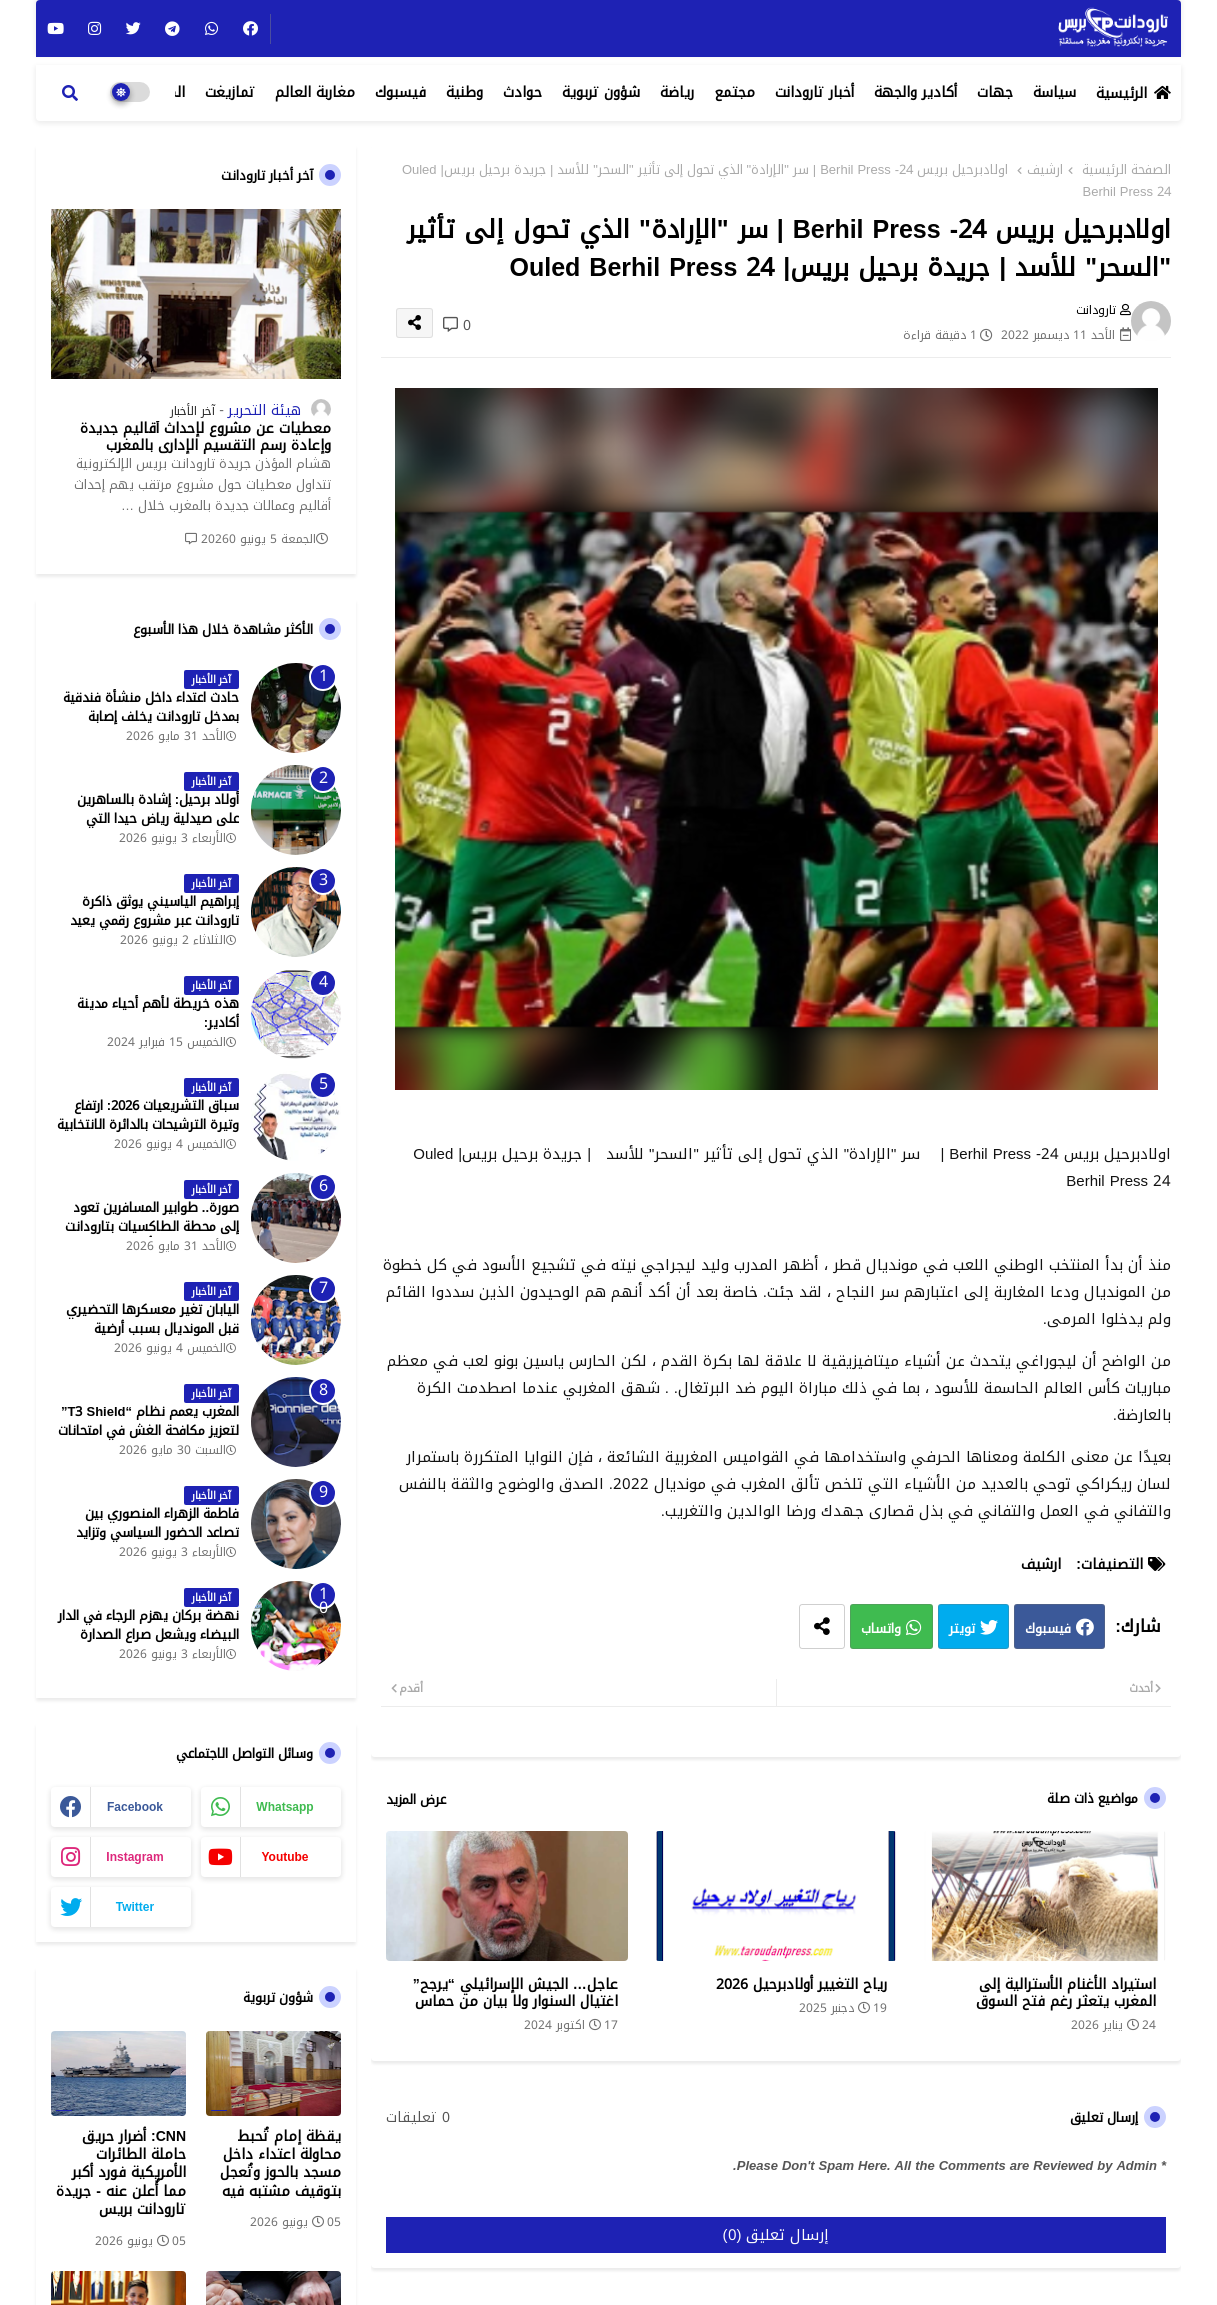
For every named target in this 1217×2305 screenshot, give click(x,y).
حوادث (522, 92)
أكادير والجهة (915, 92)
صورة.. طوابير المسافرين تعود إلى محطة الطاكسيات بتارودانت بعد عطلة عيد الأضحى (152, 1226)
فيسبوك (400, 92)
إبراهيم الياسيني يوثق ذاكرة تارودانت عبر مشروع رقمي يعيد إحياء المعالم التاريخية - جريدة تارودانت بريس (154, 929)
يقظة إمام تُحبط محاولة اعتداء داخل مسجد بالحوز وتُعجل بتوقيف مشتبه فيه (280, 2164)
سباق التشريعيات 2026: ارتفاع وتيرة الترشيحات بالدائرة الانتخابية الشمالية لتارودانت (148, 1124)
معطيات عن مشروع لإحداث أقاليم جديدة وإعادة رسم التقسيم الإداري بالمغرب (205, 438)
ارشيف (1045, 170)
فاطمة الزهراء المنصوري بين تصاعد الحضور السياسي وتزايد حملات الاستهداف (157, 1532)
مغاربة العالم (315, 92)
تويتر (962, 1629)
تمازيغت (230, 92)
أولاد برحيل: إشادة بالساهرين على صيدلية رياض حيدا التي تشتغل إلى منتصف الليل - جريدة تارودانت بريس (148, 827)
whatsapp (284, 1807)
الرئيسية (1121, 93)
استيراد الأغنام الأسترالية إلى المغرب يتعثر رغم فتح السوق (1066, 1993)
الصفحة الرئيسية (1126, 170)
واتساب (881, 1629)
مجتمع (734, 92)
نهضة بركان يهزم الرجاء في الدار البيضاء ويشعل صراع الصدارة (148, 1625)
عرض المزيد (416, 1800)
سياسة (1054, 92)
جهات (995, 92)
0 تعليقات (418, 2118)
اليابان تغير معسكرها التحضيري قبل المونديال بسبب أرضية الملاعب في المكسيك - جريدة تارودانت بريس (152, 1337)
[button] (70, 93)
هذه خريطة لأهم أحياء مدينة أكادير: (158, 1013)
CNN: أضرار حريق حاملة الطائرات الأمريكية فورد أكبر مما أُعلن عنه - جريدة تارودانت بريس (121, 2173)
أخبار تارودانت (814, 92)
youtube (284, 1857)
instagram (134, 1857)
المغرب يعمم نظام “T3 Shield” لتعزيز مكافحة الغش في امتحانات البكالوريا (148, 1430)
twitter (135, 1907)
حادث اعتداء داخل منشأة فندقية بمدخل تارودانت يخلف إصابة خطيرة (151, 716)
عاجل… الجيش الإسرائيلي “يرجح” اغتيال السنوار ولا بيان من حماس (515, 1993)
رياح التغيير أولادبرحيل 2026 (801, 1984)
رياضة (677, 92)
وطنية (464, 92)
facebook (135, 1807)
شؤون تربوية (601, 92)
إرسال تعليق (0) (776, 2235)
